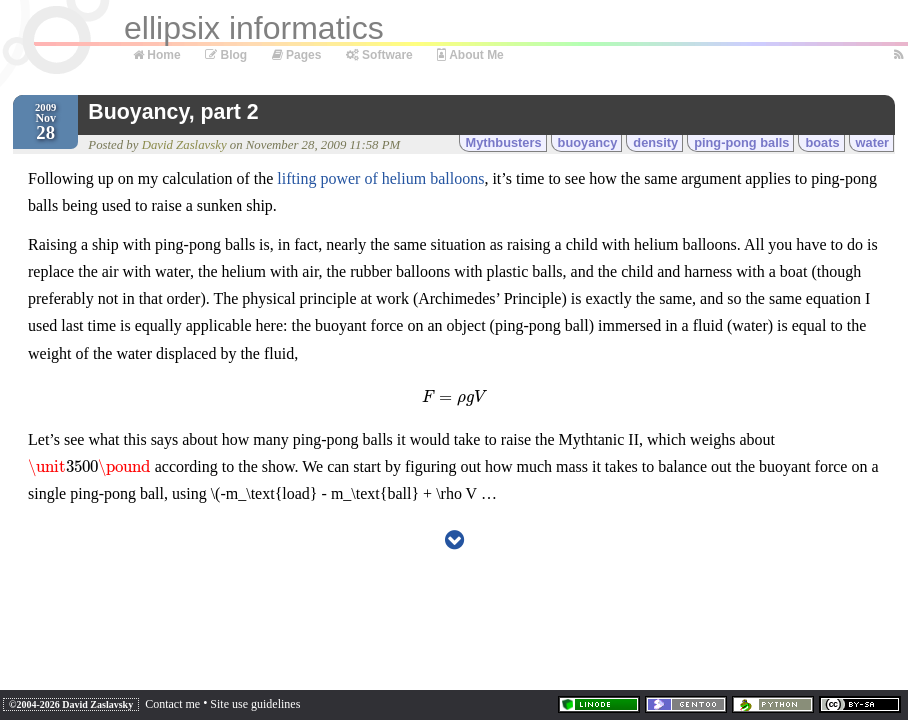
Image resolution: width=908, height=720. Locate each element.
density (655, 142)
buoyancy (588, 142)
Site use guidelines (255, 704)
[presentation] (453, 396)
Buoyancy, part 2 (173, 112)
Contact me (172, 704)
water (872, 142)
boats (822, 142)
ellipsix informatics (254, 28)
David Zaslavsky (184, 145)
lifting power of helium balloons (380, 178)
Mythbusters (504, 142)
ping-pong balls (741, 142)
